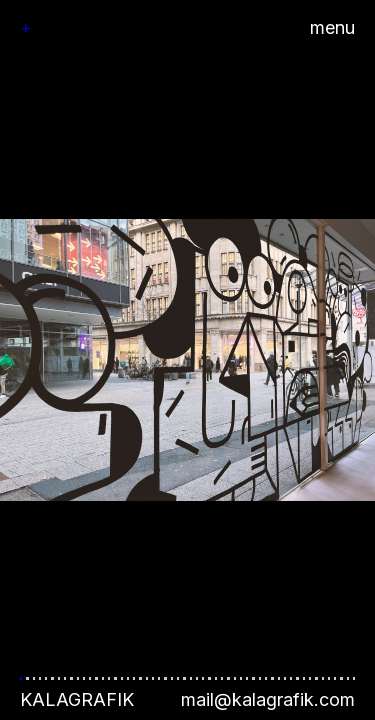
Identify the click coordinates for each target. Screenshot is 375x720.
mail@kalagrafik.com (268, 699)
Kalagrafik (77, 699)
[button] (187, 360)
